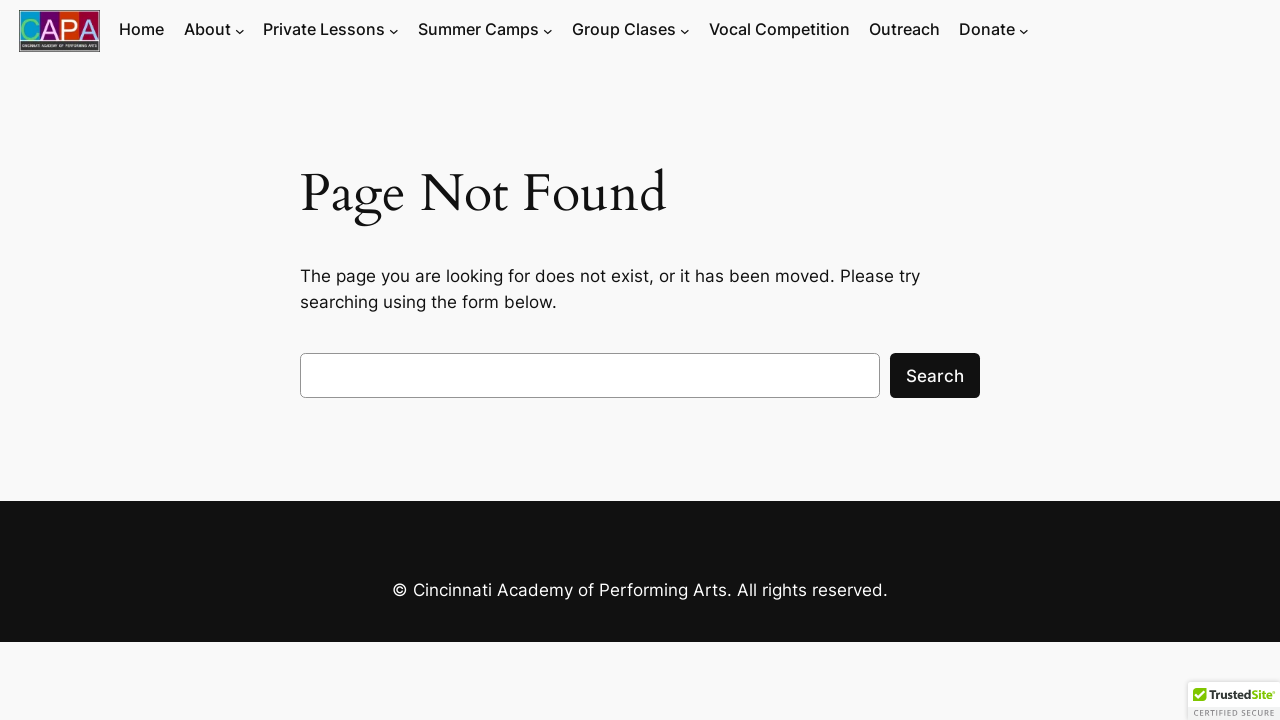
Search (935, 376)
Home (141, 29)
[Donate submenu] (1024, 31)
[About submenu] (240, 31)
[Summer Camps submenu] (548, 31)
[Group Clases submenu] (685, 31)
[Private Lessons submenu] (394, 31)
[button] (1234, 701)
